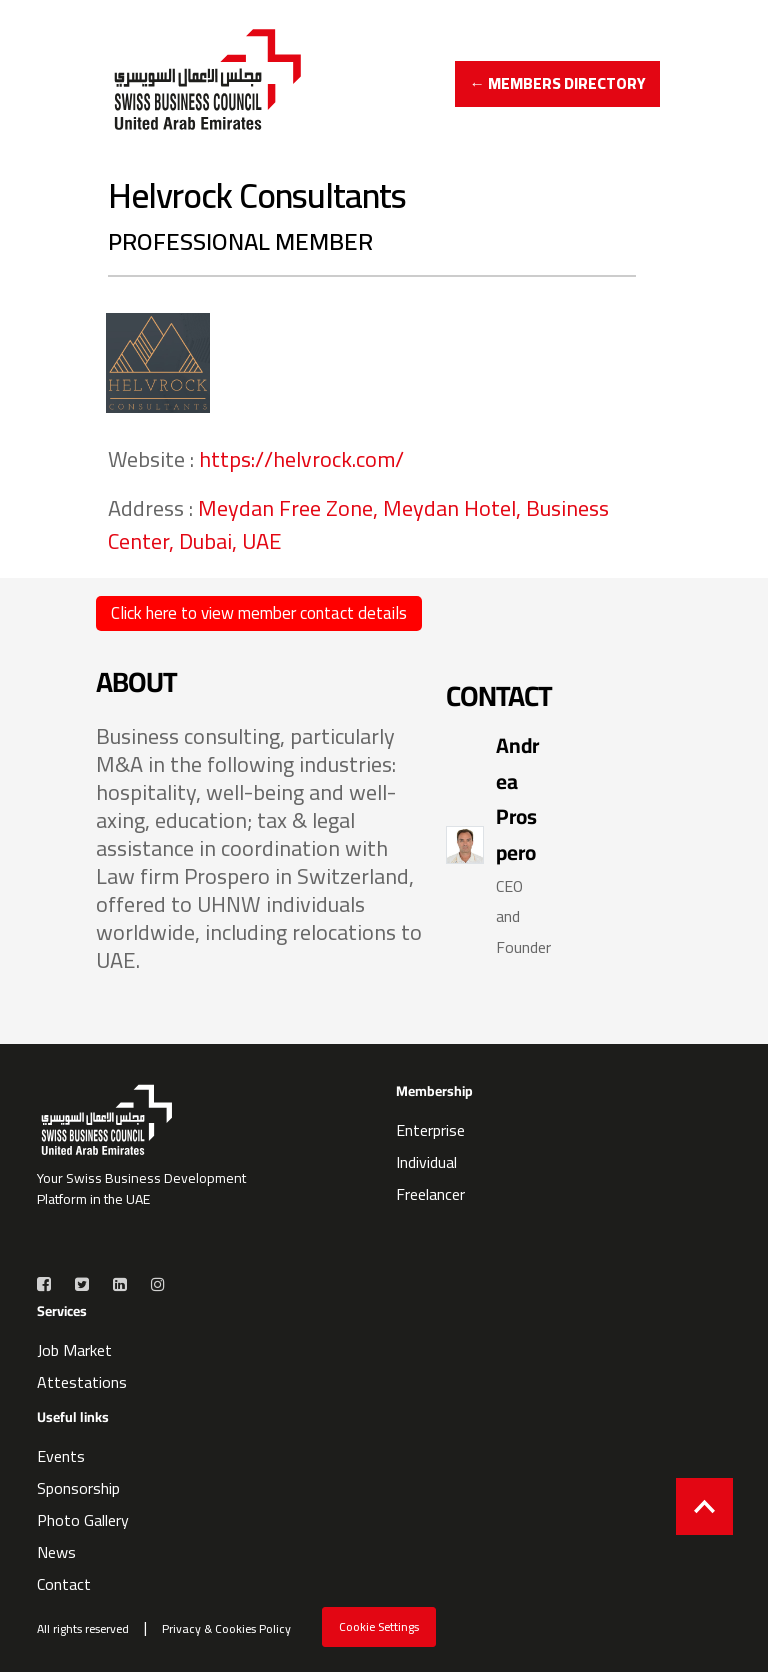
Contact (64, 1584)
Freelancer (430, 1194)
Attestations (82, 1382)
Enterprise (430, 1130)
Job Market (74, 1350)
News (56, 1552)
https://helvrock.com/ (301, 459)
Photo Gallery (83, 1520)
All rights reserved (83, 1629)
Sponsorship (78, 1488)
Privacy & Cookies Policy (226, 1629)
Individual (426, 1162)
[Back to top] (704, 1506)
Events (61, 1456)
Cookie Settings (379, 1626)
